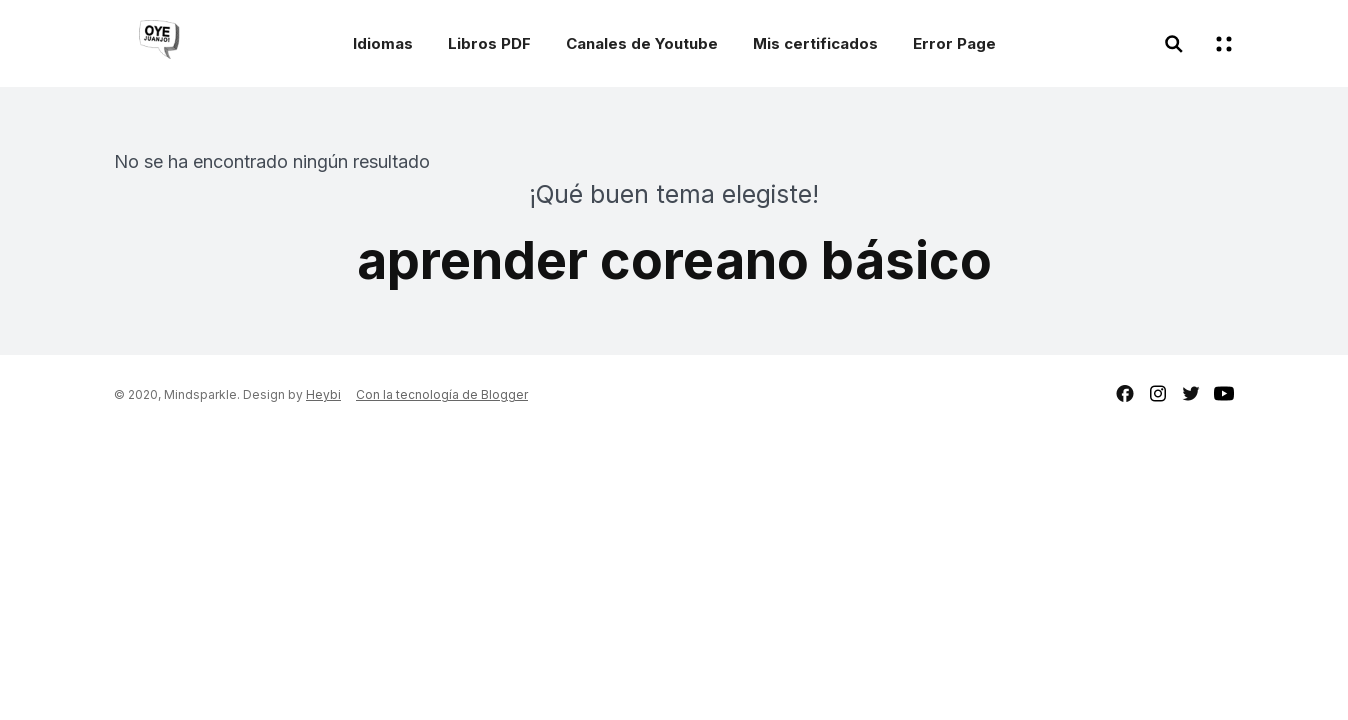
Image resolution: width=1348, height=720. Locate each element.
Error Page (954, 43)
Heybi (323, 394)
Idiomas (383, 43)
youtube (1224, 393)
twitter (1191, 393)
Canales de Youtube (642, 43)
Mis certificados (815, 43)
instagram (1158, 393)
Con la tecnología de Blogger (442, 394)
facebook (1125, 393)
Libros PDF (489, 43)
